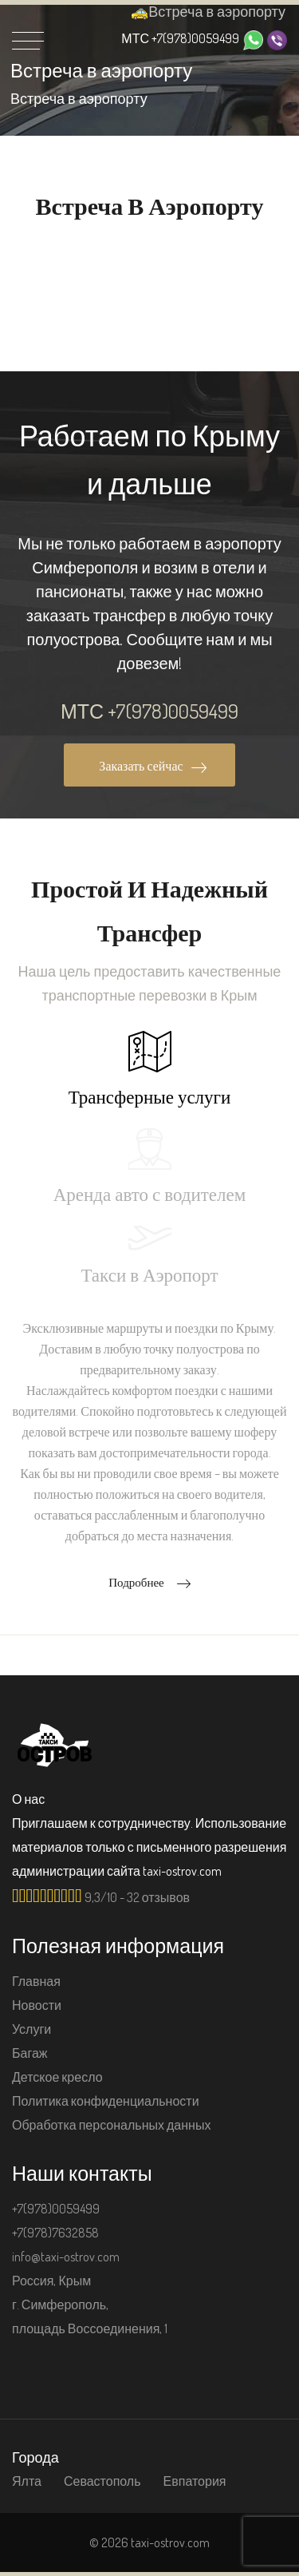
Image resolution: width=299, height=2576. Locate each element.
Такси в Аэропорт (149, 1256)
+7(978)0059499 (180, 38)
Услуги (31, 2029)
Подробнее (149, 1582)
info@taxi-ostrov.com (66, 2257)
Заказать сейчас (152, 766)
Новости (36, 2005)
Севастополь (102, 2481)
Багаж (29, 2053)
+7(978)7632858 (55, 2233)
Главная (36, 1981)
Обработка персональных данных (111, 2125)
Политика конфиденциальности (105, 2101)
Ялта (26, 2481)
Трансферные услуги (150, 1069)
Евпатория (194, 2481)
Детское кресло (57, 2077)
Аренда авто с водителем (149, 1166)
